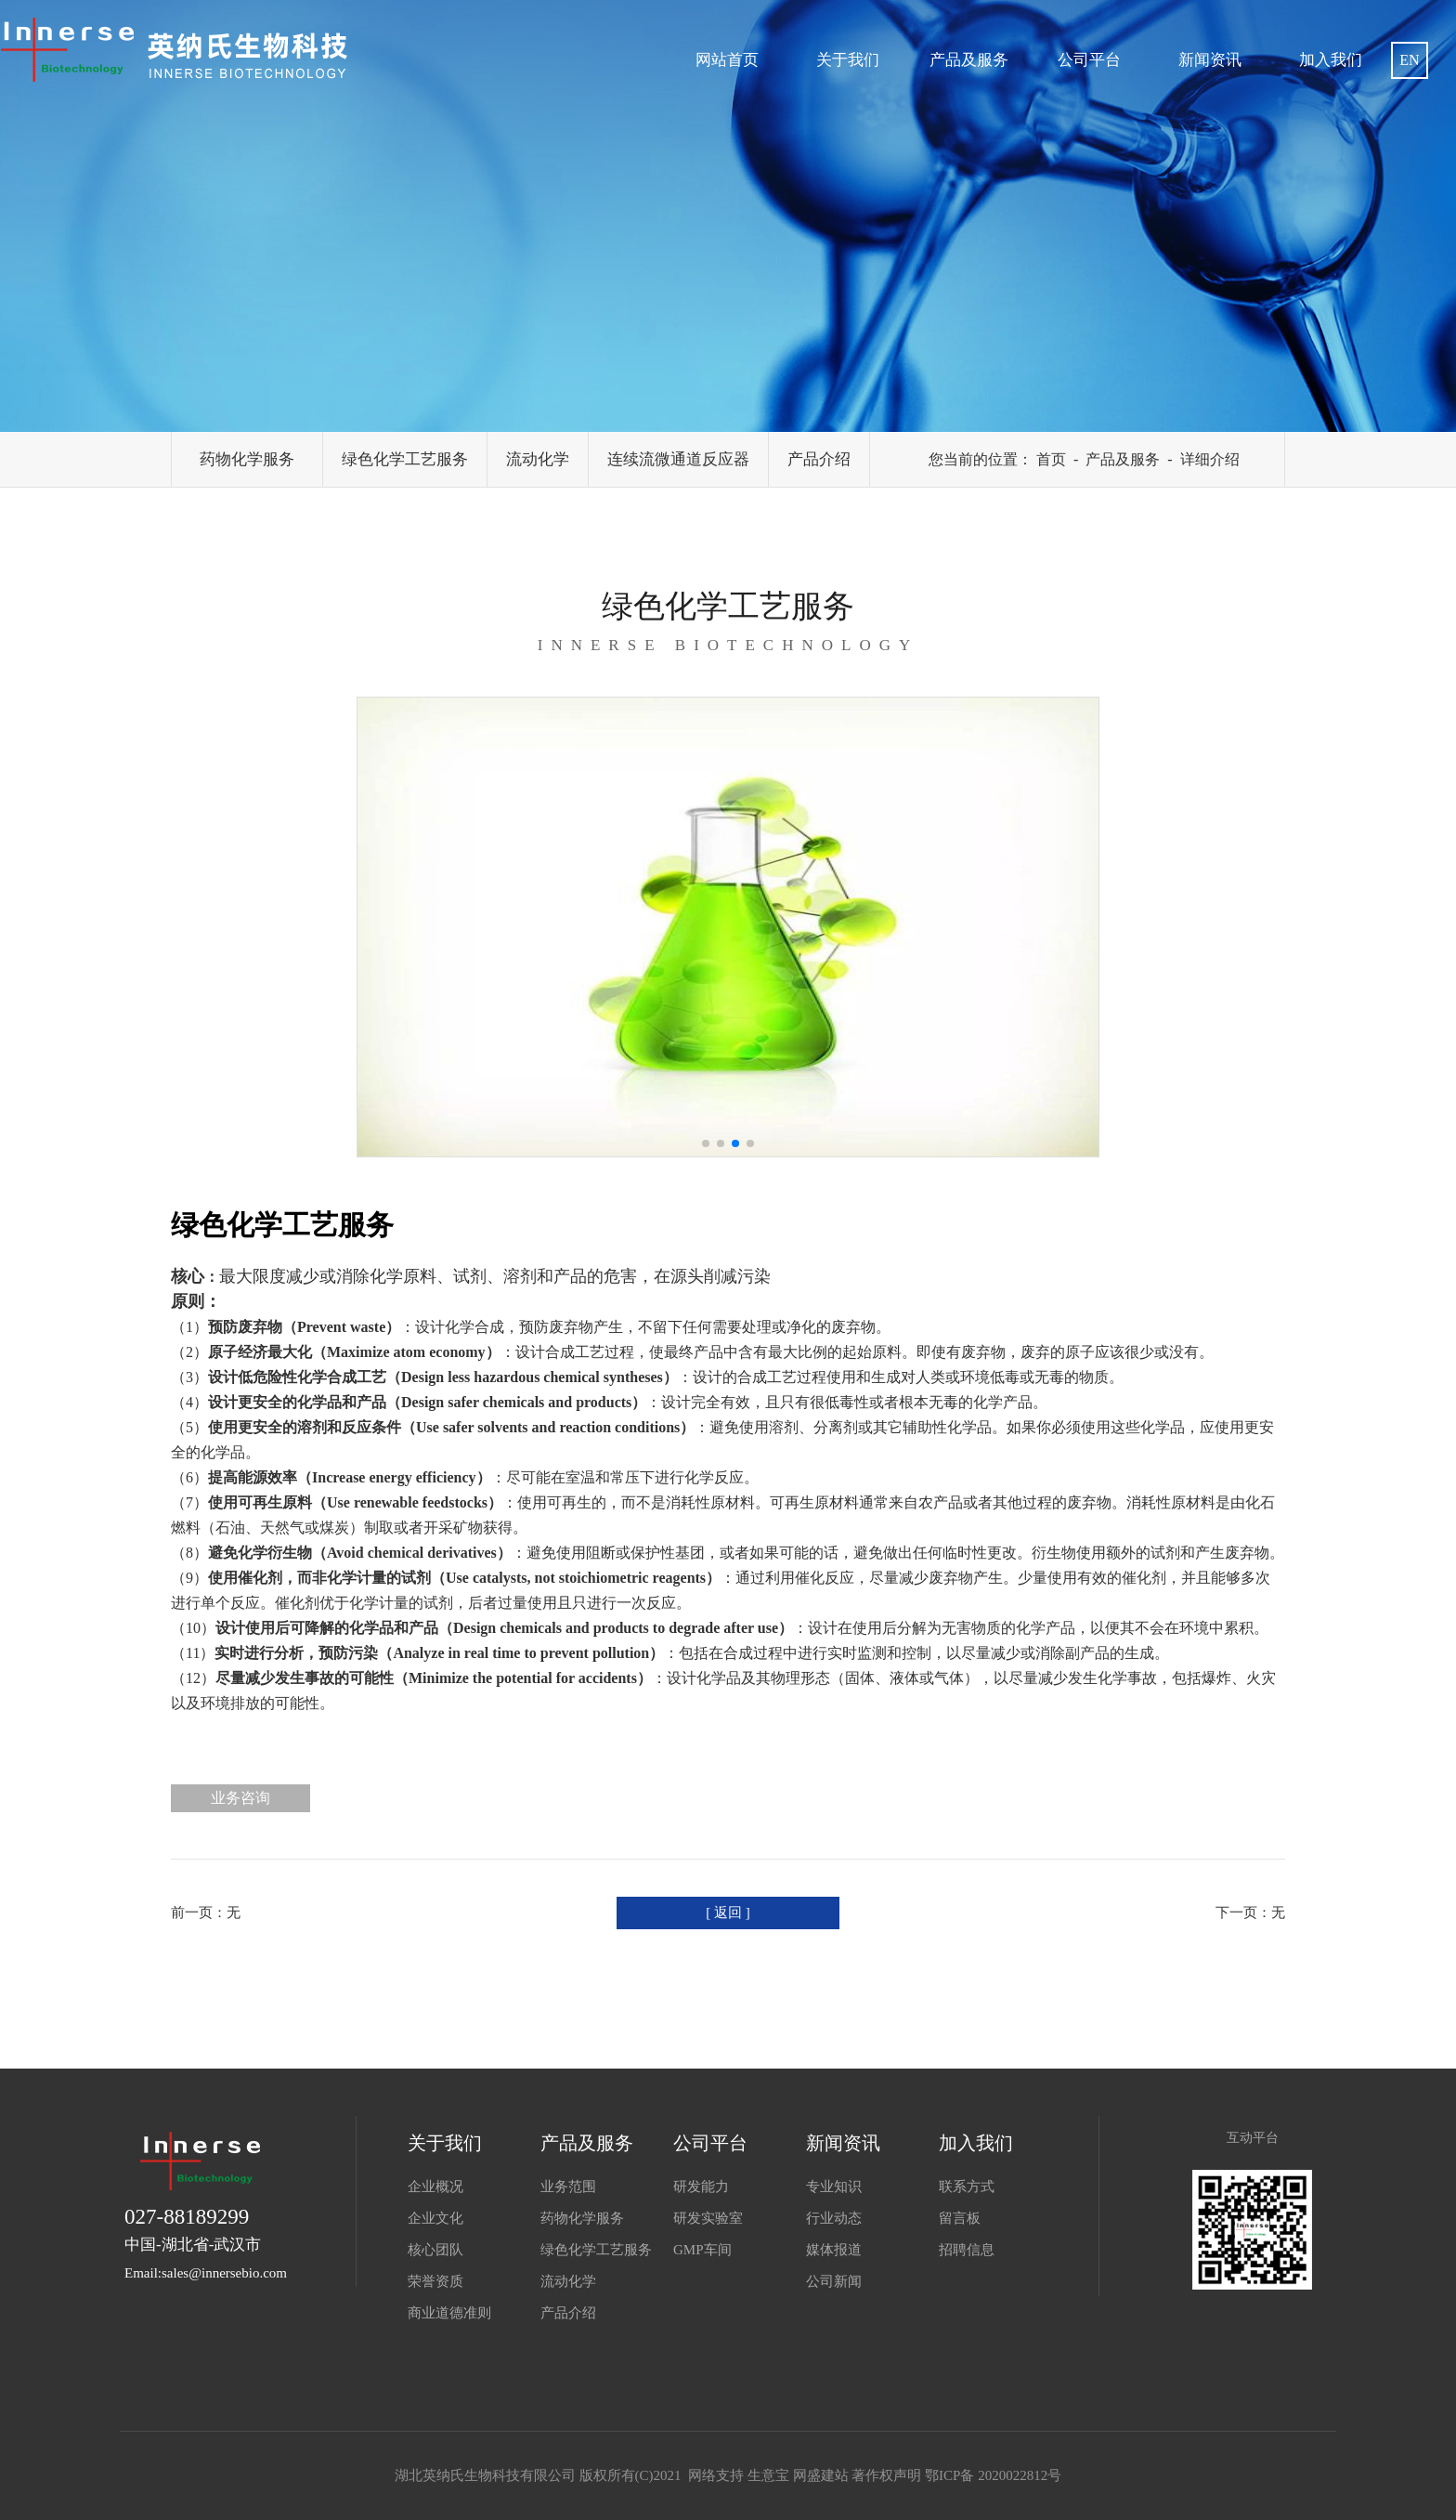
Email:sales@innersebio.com (205, 2272)
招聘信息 (966, 2249)
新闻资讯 (1210, 60)
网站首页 (727, 60)
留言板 (960, 2218)
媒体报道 (834, 2249)
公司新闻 (834, 2281)
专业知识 (834, 2186)
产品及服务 (969, 60)
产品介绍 (819, 459)
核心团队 (435, 2249)
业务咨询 (240, 1798)
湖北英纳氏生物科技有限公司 (487, 2475)
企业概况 (435, 2186)
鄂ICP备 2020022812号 (993, 2475)
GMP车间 (702, 2249)
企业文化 (435, 2218)
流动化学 (537, 459)
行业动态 (834, 2218)
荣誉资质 (435, 2281)
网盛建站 (821, 2475)
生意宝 (768, 2475)
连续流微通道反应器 (678, 459)
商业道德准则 (449, 2312)
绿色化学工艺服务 (405, 459)
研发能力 (701, 2186)
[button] (705, 1143)
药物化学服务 (247, 459)
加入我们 (1330, 60)
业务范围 (568, 2186)
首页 (1051, 459)
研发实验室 (708, 2218)
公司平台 (1089, 60)
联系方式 (966, 2186)
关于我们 (847, 60)
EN (1409, 60)
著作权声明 (886, 2475)
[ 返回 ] (728, 1912)
